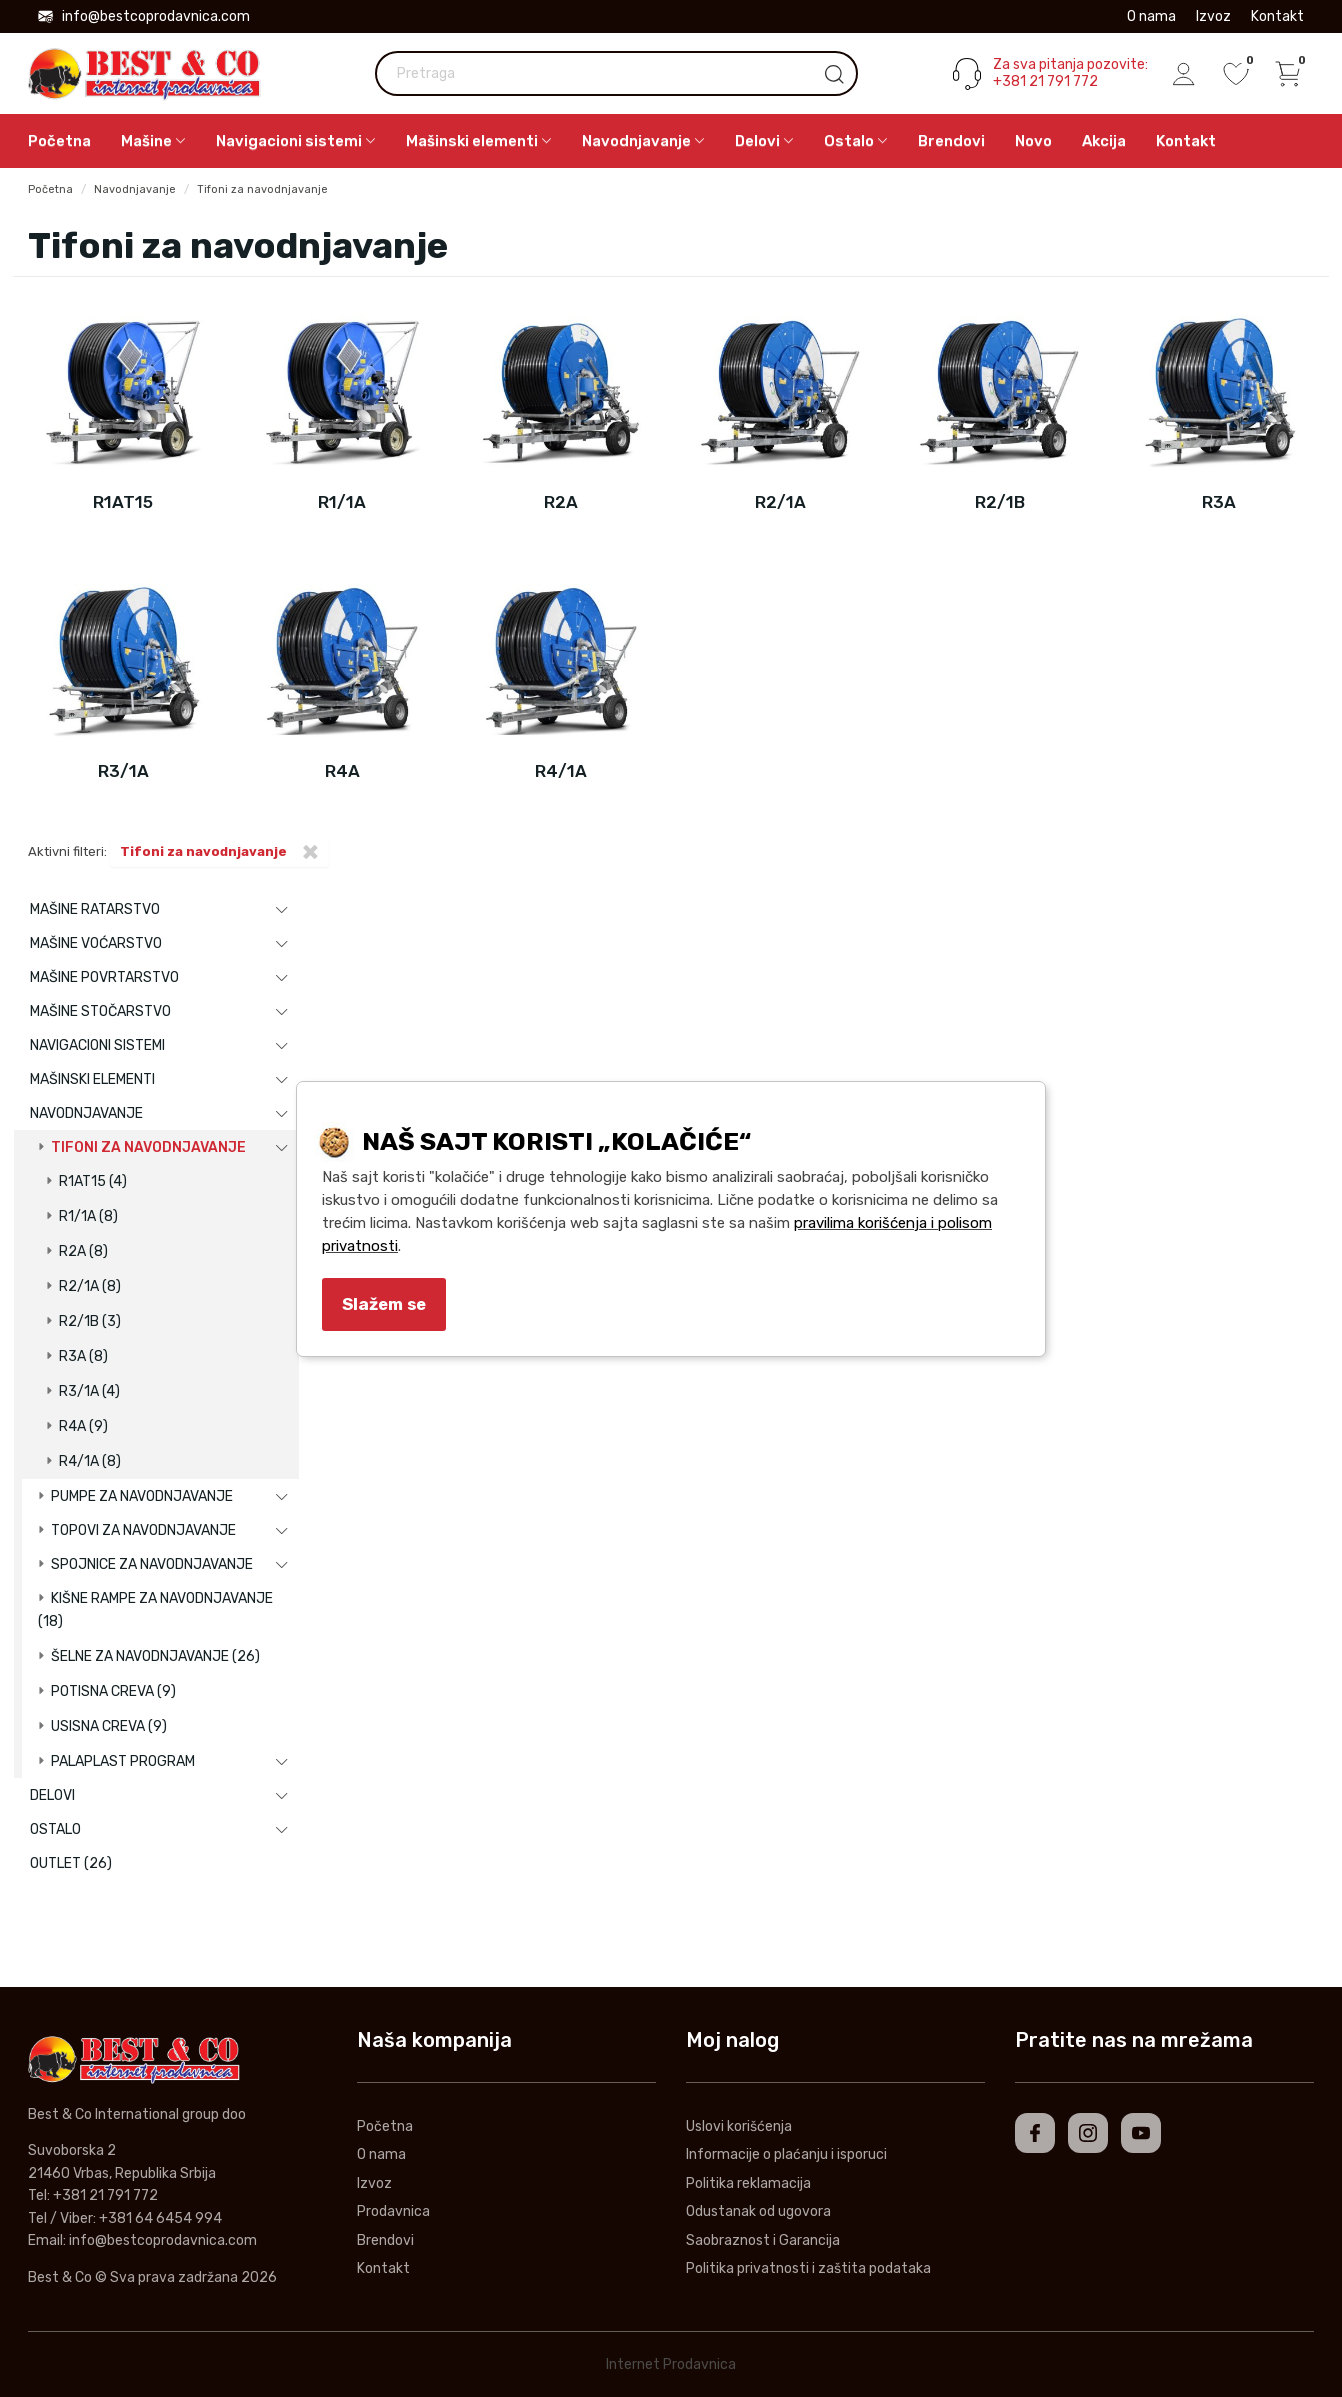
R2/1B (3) (90, 1321)
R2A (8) (83, 1251)
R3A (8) (83, 1356)
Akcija (1104, 141)
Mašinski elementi (92, 1079)
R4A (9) (83, 1426)
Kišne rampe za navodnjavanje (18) (155, 1610)
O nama (1151, 16)
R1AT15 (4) (93, 1181)
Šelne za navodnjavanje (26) (155, 1656)
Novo (1033, 141)
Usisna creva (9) (109, 1726)
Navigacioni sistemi (97, 1045)
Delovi (52, 1795)
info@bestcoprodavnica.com (144, 16)
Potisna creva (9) (113, 1691)
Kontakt (1277, 16)
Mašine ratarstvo (95, 909)
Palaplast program (123, 1761)
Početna (59, 141)
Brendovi (951, 141)
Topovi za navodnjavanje (143, 1530)
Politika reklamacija (748, 2183)
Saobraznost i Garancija (763, 2240)
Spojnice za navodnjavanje (152, 1564)
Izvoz (1213, 16)
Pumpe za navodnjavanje (142, 1496)
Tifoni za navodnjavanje (262, 189)
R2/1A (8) (90, 1286)
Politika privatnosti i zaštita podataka (808, 2268)
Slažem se (384, 1304)
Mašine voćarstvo (96, 943)
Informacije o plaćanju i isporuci (786, 2154)
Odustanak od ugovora (758, 2211)
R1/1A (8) (88, 1216)
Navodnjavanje (135, 189)
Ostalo (55, 1829)
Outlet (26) (71, 1863)
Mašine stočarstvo (100, 1011)
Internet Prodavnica (671, 2364)
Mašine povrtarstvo (104, 977)
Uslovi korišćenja (739, 2126)
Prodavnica (393, 2211)
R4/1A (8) (90, 1461)
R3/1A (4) (89, 1391)
